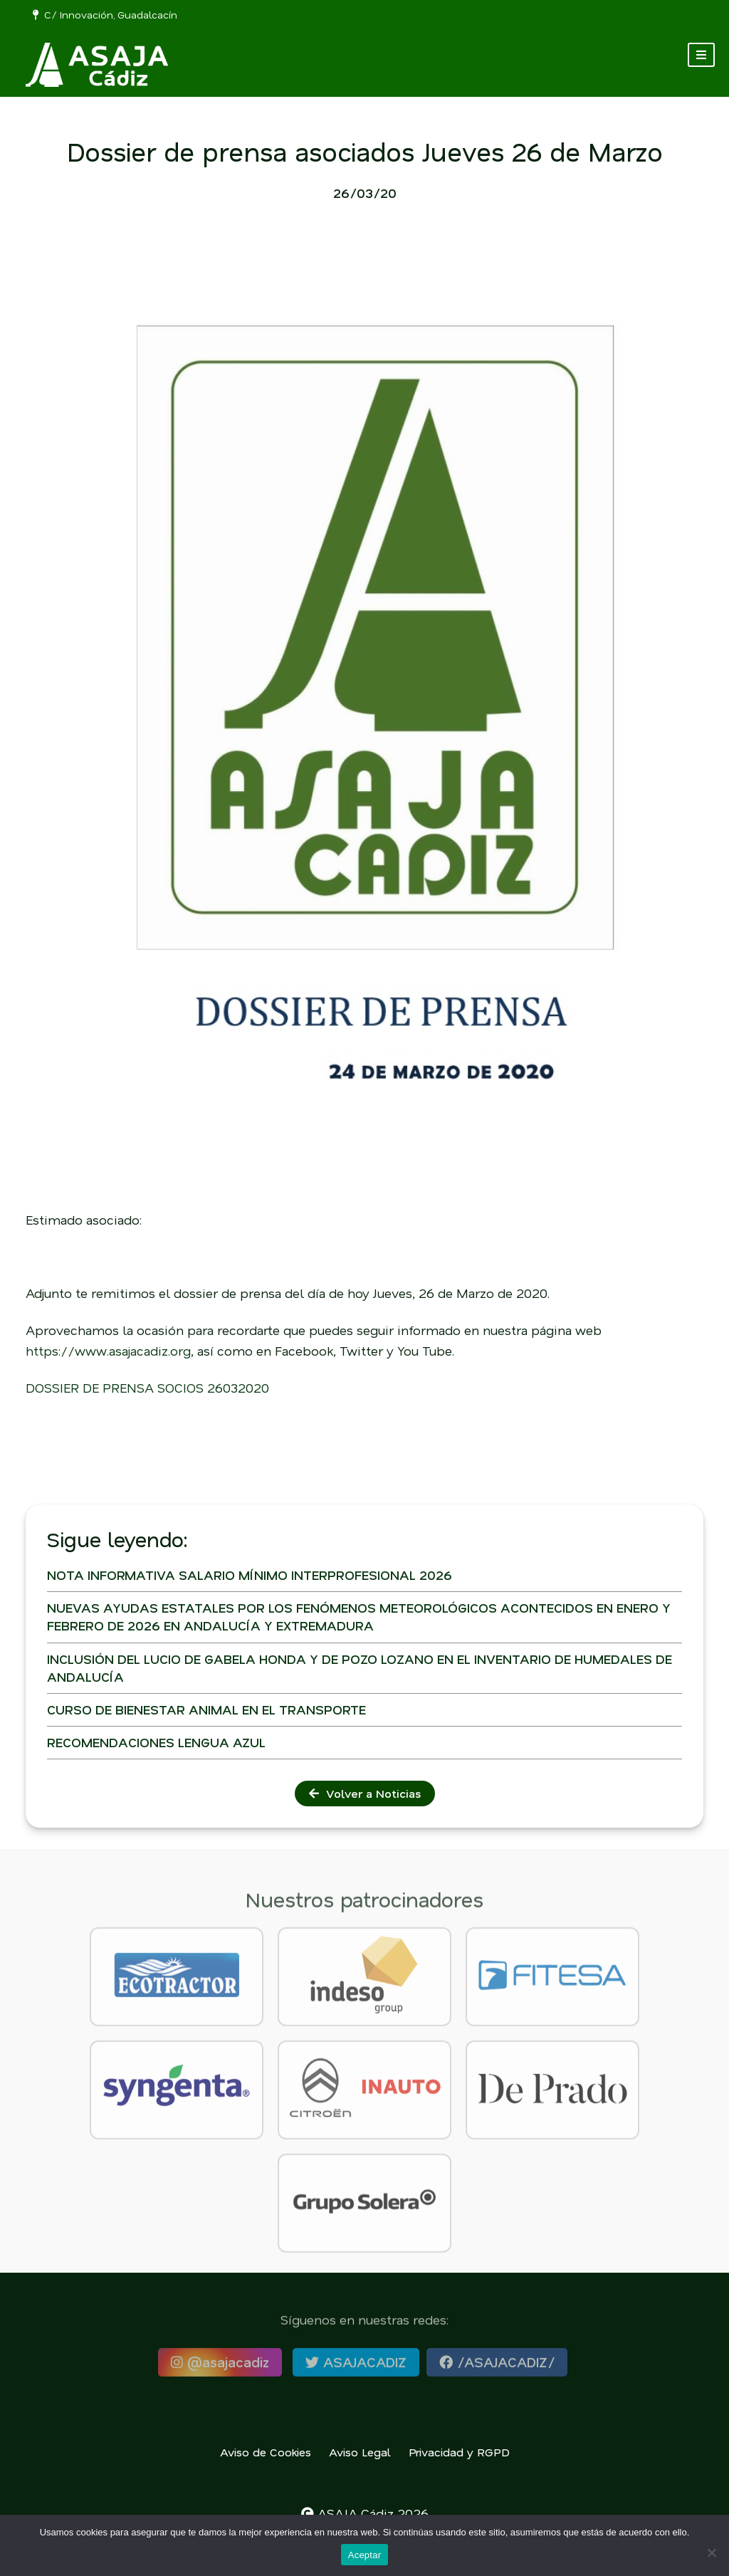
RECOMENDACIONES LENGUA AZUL (156, 1742)
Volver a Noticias (365, 1793)
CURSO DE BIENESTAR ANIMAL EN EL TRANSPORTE (206, 1709)
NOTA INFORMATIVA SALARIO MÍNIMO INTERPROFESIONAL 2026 (249, 1574)
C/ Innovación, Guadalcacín (105, 14)
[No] (711, 2552)
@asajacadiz (220, 2368)
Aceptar (365, 2555)
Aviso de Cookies (265, 2451)
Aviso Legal (360, 2451)
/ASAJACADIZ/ (497, 2368)
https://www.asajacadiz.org (108, 1350)
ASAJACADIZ (356, 2368)
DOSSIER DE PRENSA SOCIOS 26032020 (147, 1387)
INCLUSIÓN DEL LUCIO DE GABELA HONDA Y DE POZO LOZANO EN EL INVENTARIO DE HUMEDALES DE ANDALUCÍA (359, 1667)
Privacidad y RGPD (459, 2451)
